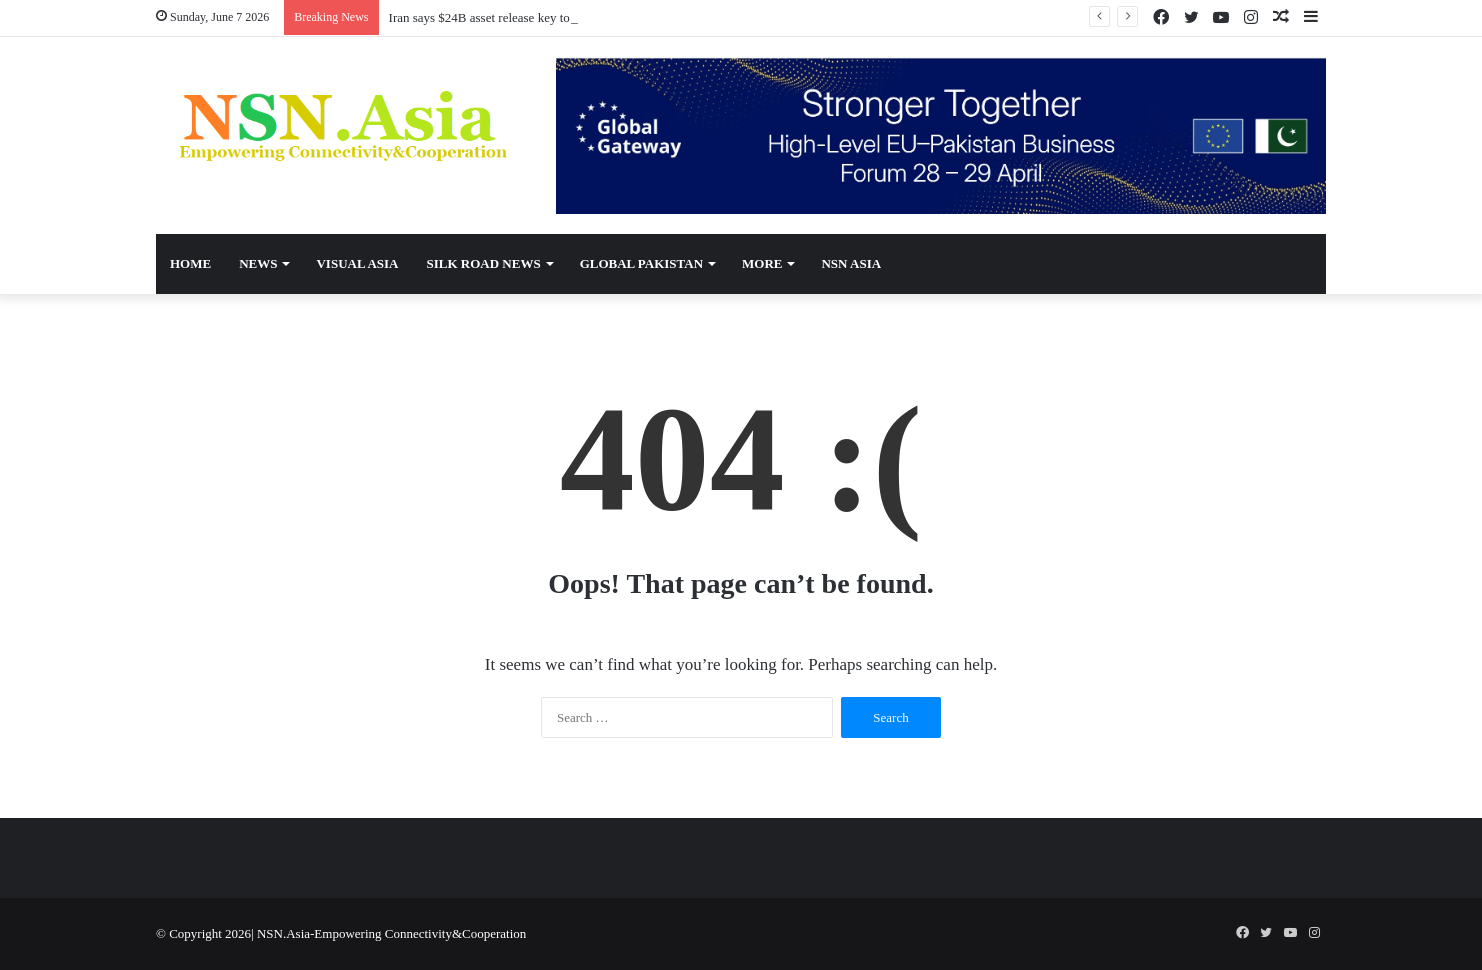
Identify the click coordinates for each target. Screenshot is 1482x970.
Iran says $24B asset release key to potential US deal (526, 17)
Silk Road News (483, 263)
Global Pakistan (641, 263)
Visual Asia (357, 263)
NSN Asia (851, 263)
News (258, 263)
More (762, 263)
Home (190, 263)
